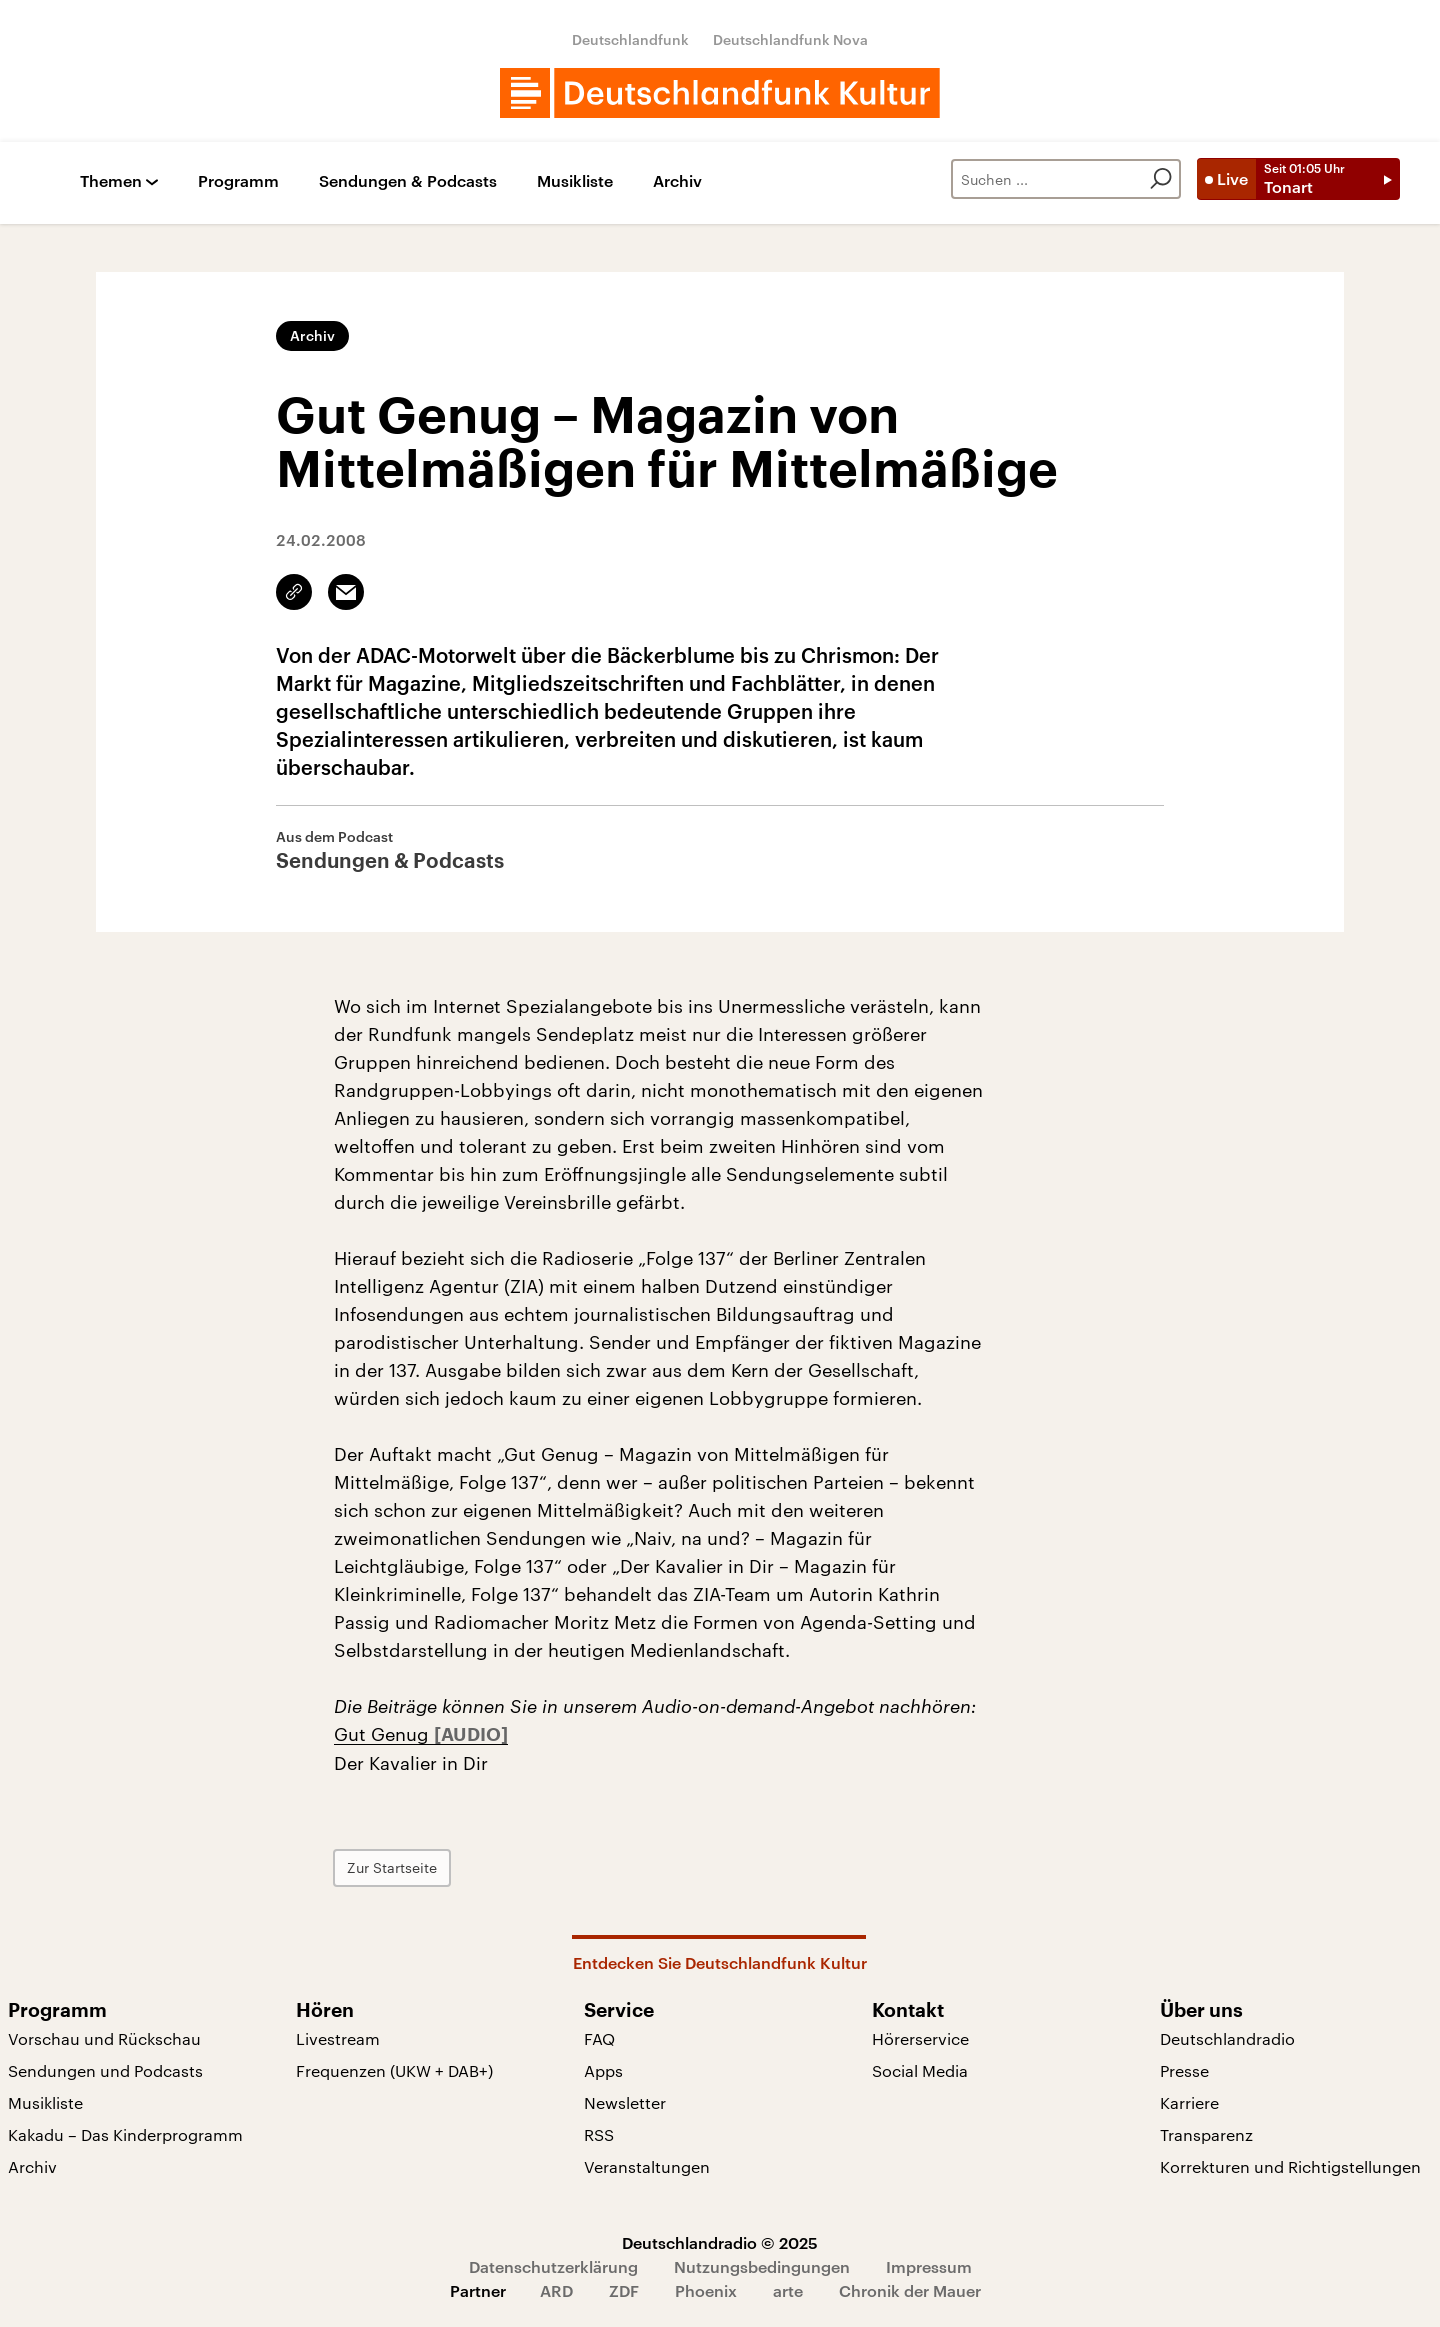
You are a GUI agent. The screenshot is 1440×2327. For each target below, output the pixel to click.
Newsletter (625, 2102)
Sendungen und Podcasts (105, 2070)
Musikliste (575, 181)
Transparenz (1206, 2134)
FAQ (599, 2038)
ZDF (624, 2290)
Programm (238, 181)
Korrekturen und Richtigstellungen (1290, 2166)
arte (788, 2290)
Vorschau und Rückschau (104, 2038)
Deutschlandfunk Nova (790, 39)
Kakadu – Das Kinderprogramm (125, 2134)
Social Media (920, 2070)
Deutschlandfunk (630, 39)
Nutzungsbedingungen (762, 2266)
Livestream (338, 2038)
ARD (556, 2290)
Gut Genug (384, 1734)
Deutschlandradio (1227, 2038)
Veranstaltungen (647, 2166)
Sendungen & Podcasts (408, 181)
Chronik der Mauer (910, 2290)
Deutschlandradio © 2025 (720, 2242)
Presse (1184, 2070)
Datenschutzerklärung (553, 2266)
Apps (603, 2070)
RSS (599, 2134)
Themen (111, 181)
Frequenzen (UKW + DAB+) (394, 2070)
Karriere (1189, 2102)
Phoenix (706, 2290)
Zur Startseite (392, 1867)
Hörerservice (920, 2038)
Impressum (929, 2266)
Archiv (677, 181)
